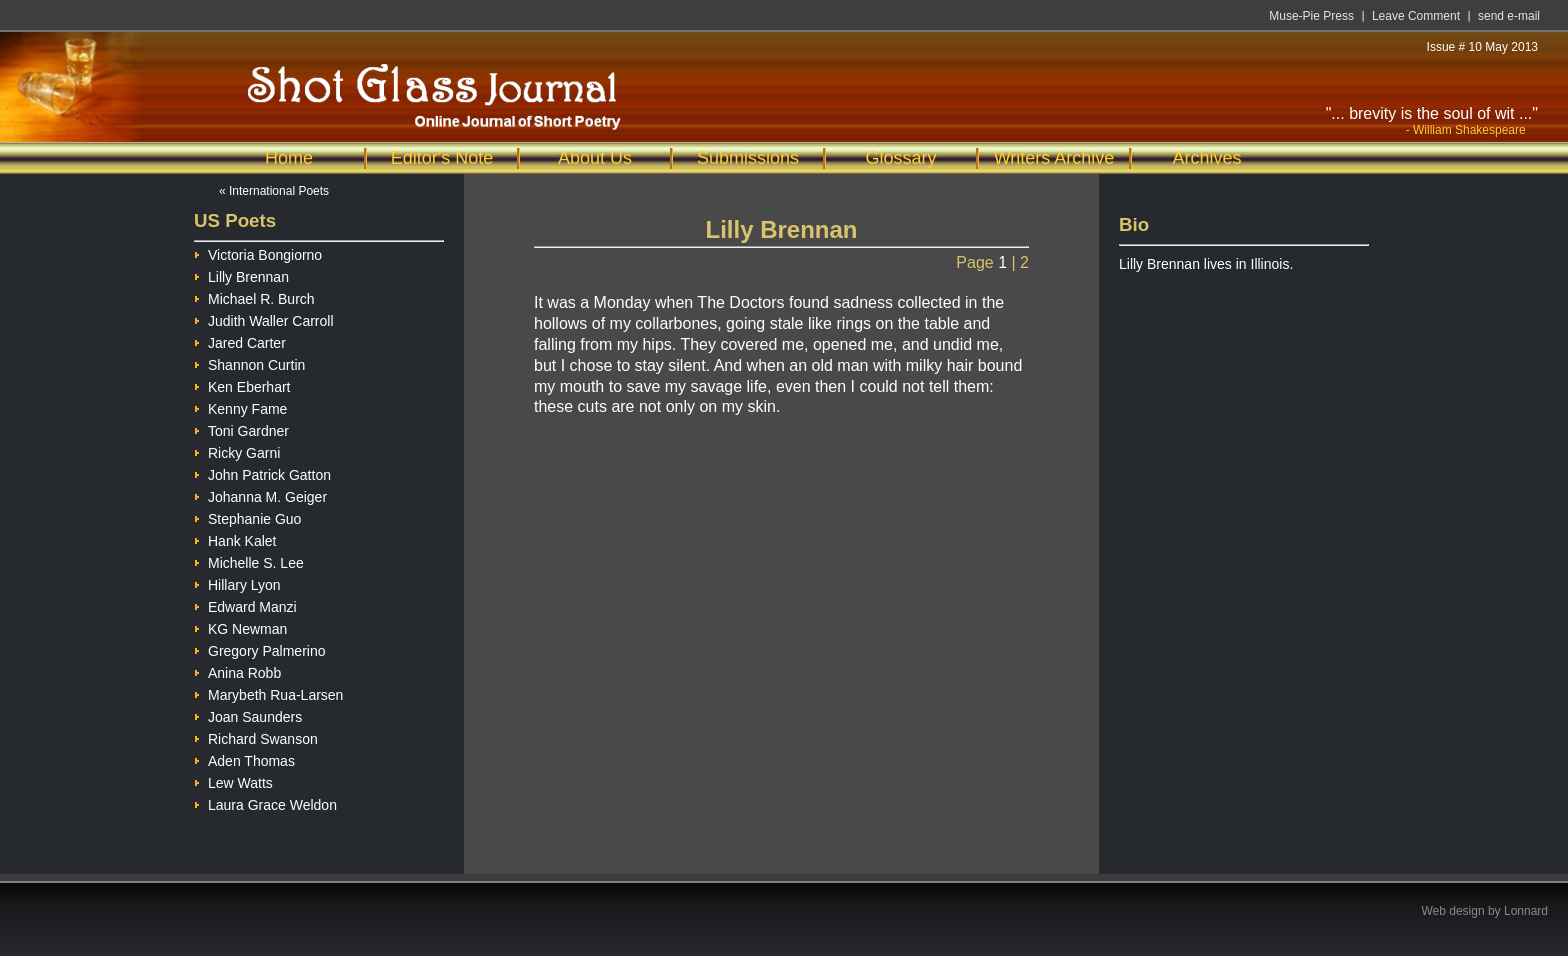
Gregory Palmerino (260, 648)
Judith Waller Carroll (264, 318)
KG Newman (240, 626)
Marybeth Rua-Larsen (268, 692)
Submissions (748, 158)
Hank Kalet (235, 538)
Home (289, 158)
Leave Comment (1416, 16)
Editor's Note (442, 158)
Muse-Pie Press (1311, 16)
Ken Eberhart (242, 384)
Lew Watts (233, 780)
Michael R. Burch (254, 296)
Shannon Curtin (249, 362)
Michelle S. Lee (249, 560)
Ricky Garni (237, 450)
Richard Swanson (256, 736)
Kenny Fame (240, 406)
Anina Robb (237, 670)
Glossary (900, 158)
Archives (1206, 158)
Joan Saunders (248, 714)
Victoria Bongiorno (258, 252)
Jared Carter (240, 340)
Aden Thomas (244, 758)
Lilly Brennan (241, 274)
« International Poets (274, 191)
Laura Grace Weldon (265, 802)
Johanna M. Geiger (260, 494)
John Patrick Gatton (262, 472)
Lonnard (1526, 911)
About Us (595, 158)
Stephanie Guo (247, 516)
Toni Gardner (241, 428)
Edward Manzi (245, 604)
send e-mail (1509, 16)
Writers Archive (1054, 158)
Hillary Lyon (237, 582)
